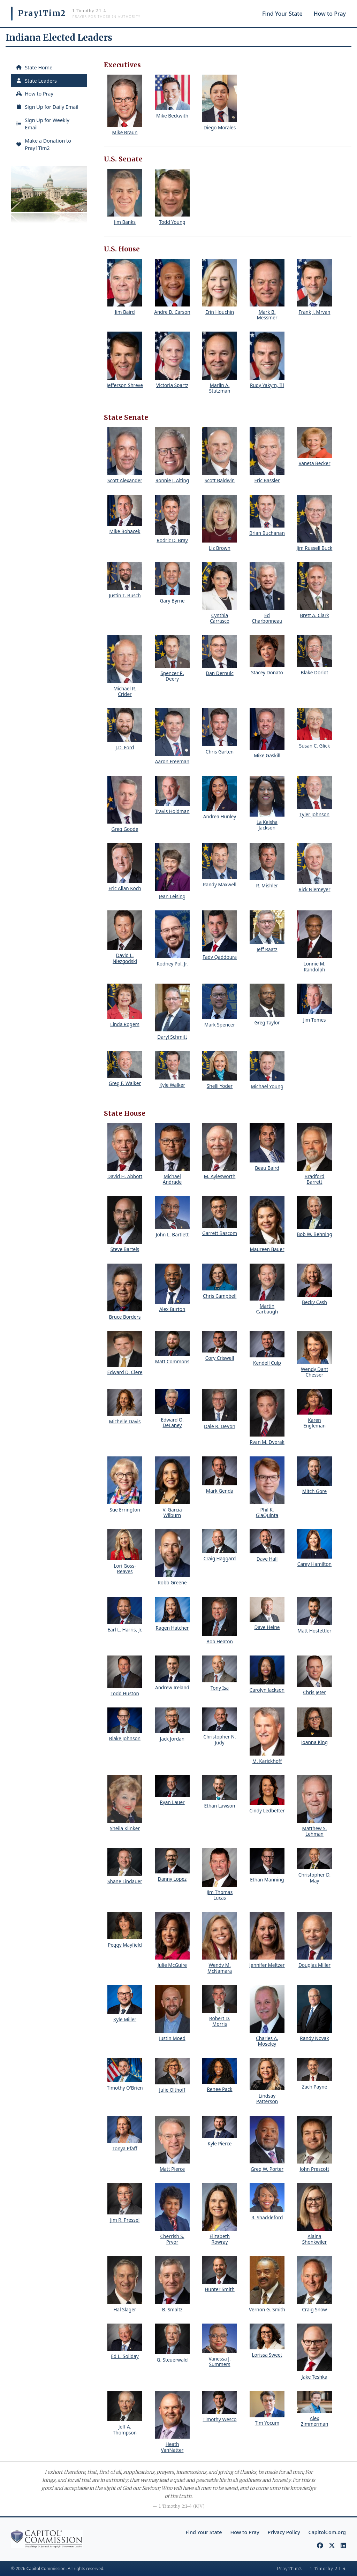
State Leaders (36, 80)
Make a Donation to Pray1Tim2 (43, 144)
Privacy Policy (284, 2532)
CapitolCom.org (327, 2532)
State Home (33, 67)
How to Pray (330, 13)
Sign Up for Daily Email (46, 107)
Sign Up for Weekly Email (42, 124)
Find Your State (282, 13)
